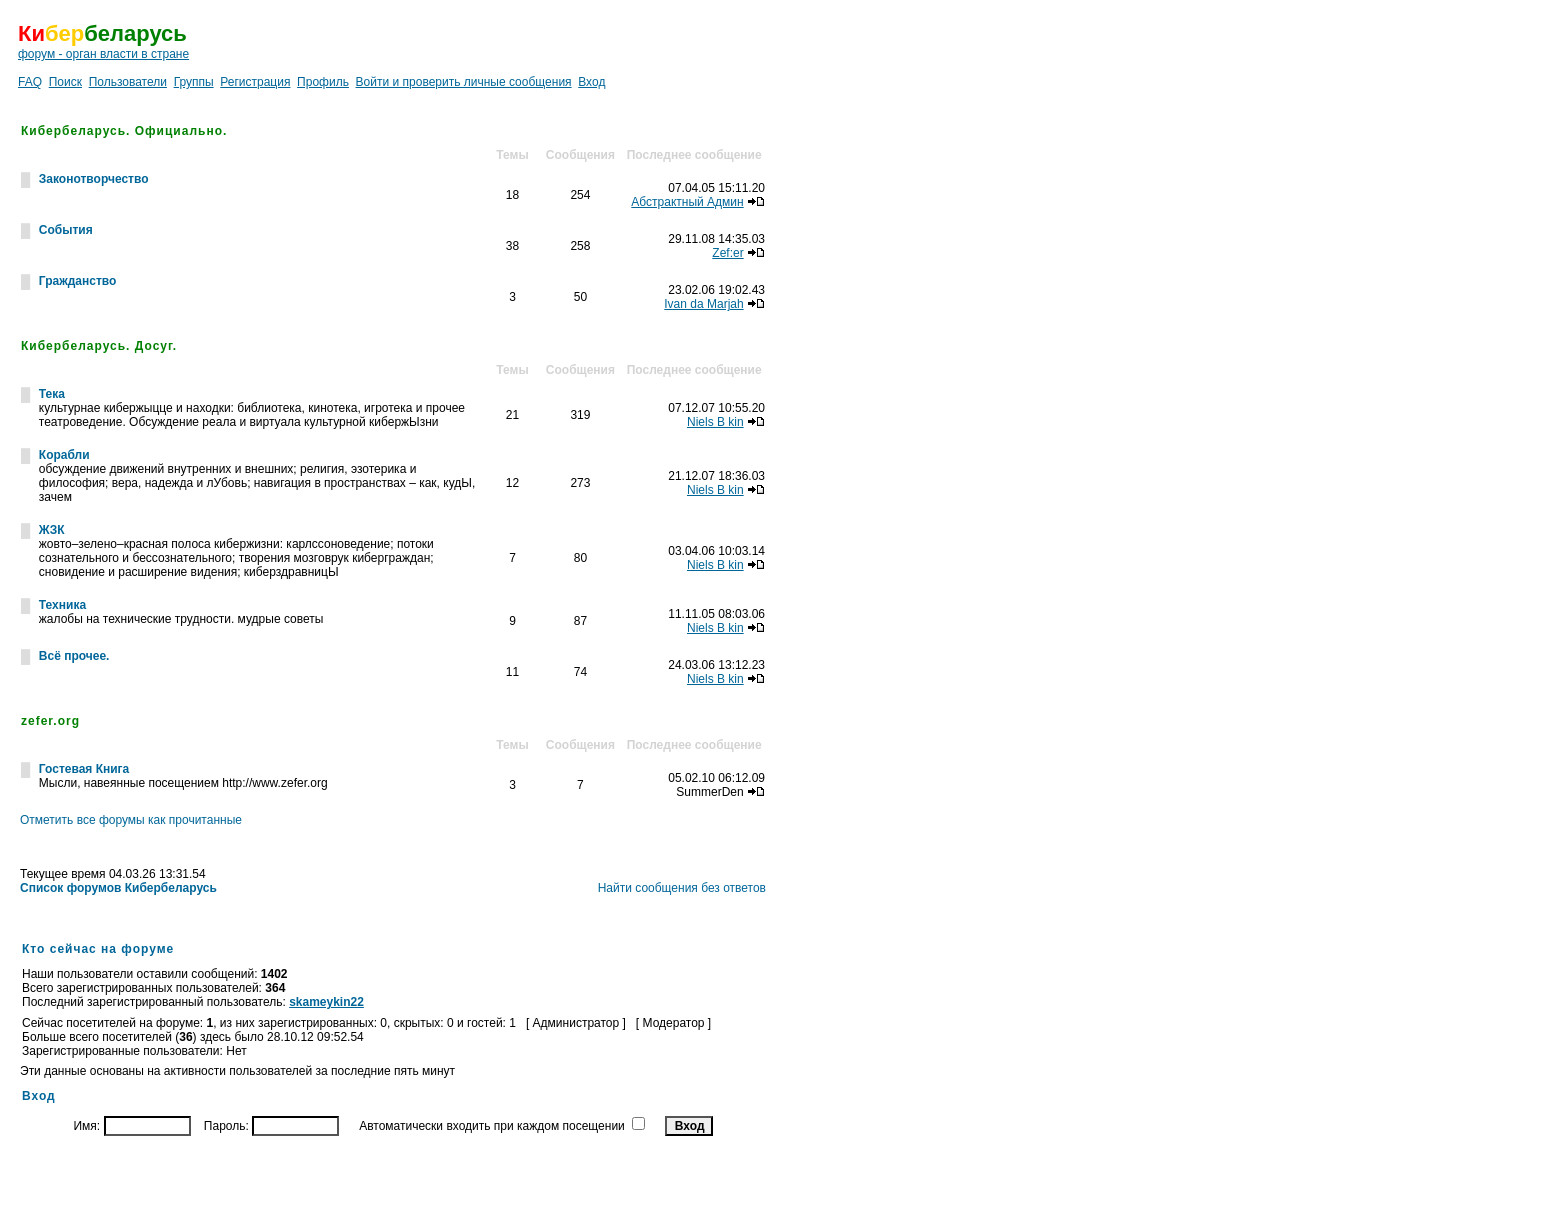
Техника (62, 605)
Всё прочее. (74, 656)
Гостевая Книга (84, 769)
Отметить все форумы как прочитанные (131, 820)
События (66, 230)
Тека (52, 394)
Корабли (64, 455)
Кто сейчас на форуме (98, 949)
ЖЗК (52, 530)
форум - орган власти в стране (103, 54)
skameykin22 (326, 1002)
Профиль (323, 82)
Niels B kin (715, 422)
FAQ (30, 82)
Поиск (65, 82)
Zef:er (727, 253)
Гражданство (78, 281)
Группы (194, 82)
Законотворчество (94, 179)
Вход (591, 82)
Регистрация (255, 82)
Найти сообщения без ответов (682, 888)
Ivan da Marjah (703, 304)
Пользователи (128, 82)
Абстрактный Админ (687, 202)
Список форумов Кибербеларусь (118, 888)
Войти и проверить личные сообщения (464, 82)
